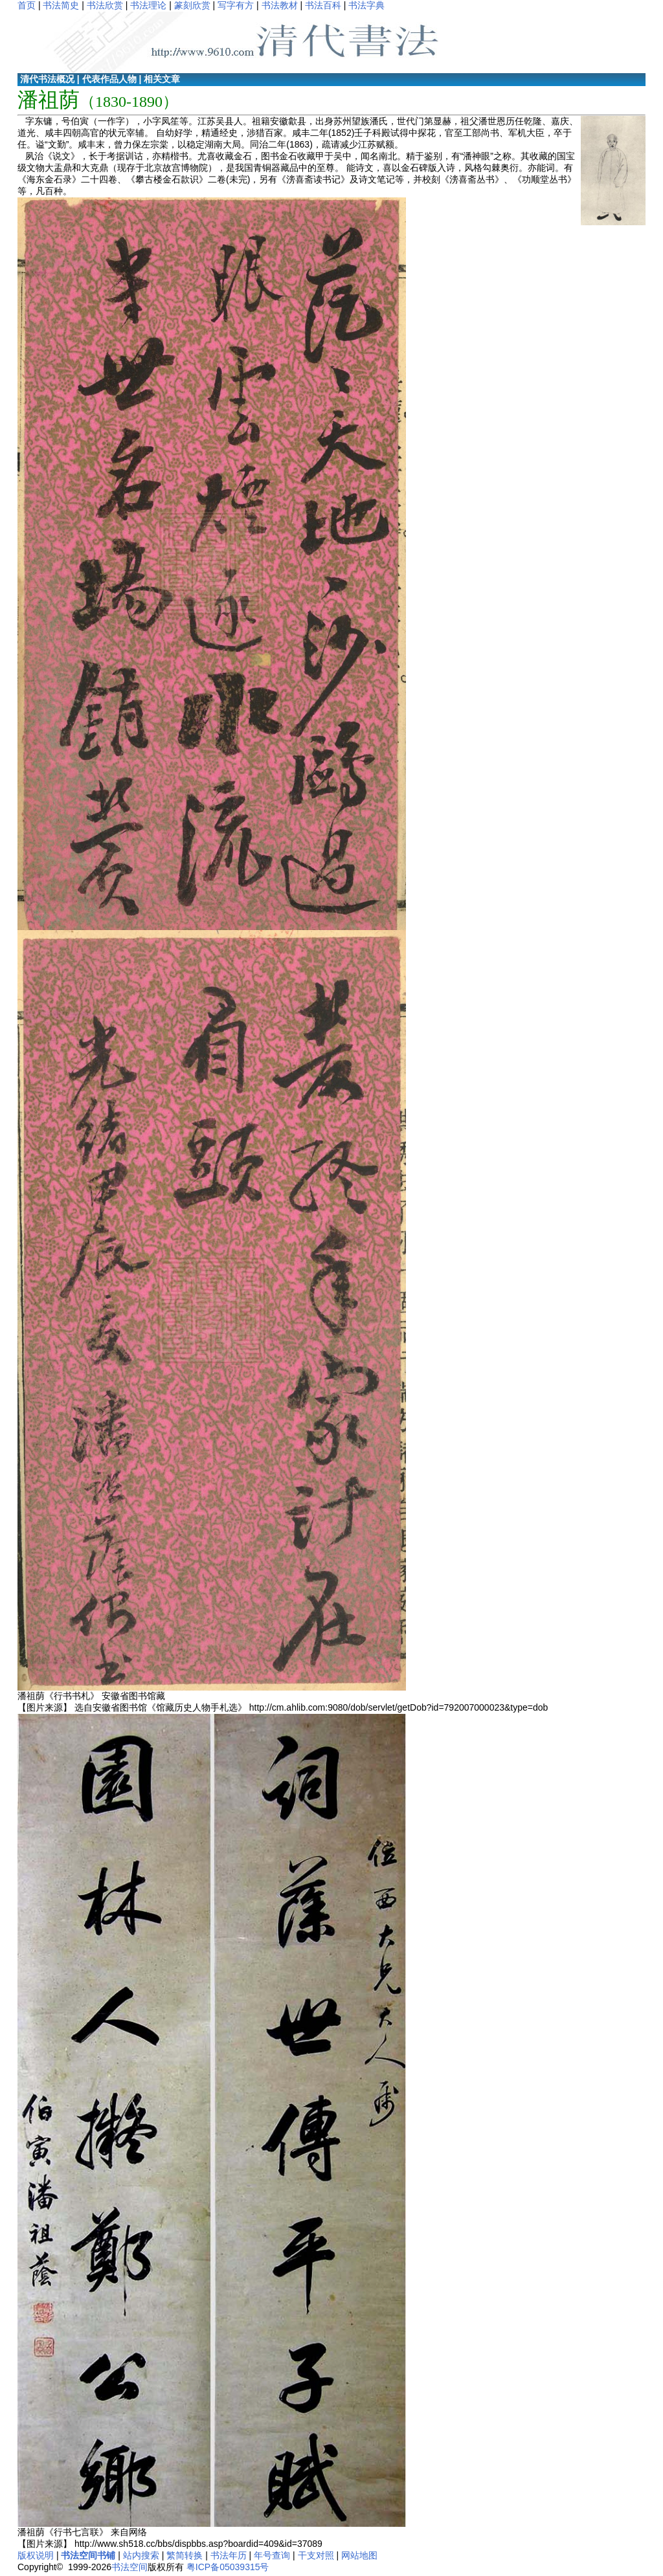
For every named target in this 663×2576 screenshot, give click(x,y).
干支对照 (316, 2555)
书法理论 (148, 5)
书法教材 (280, 5)
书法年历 (228, 2555)
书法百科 (323, 5)
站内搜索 (141, 2555)
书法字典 (366, 5)
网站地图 (359, 2555)
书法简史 (61, 5)
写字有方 (236, 5)
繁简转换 (184, 2555)
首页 (26, 5)
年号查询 (272, 2555)
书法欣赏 (105, 5)
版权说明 (35, 2555)
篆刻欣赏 (192, 5)
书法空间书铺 (88, 2555)
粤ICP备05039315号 (227, 2567)
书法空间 (129, 2567)
